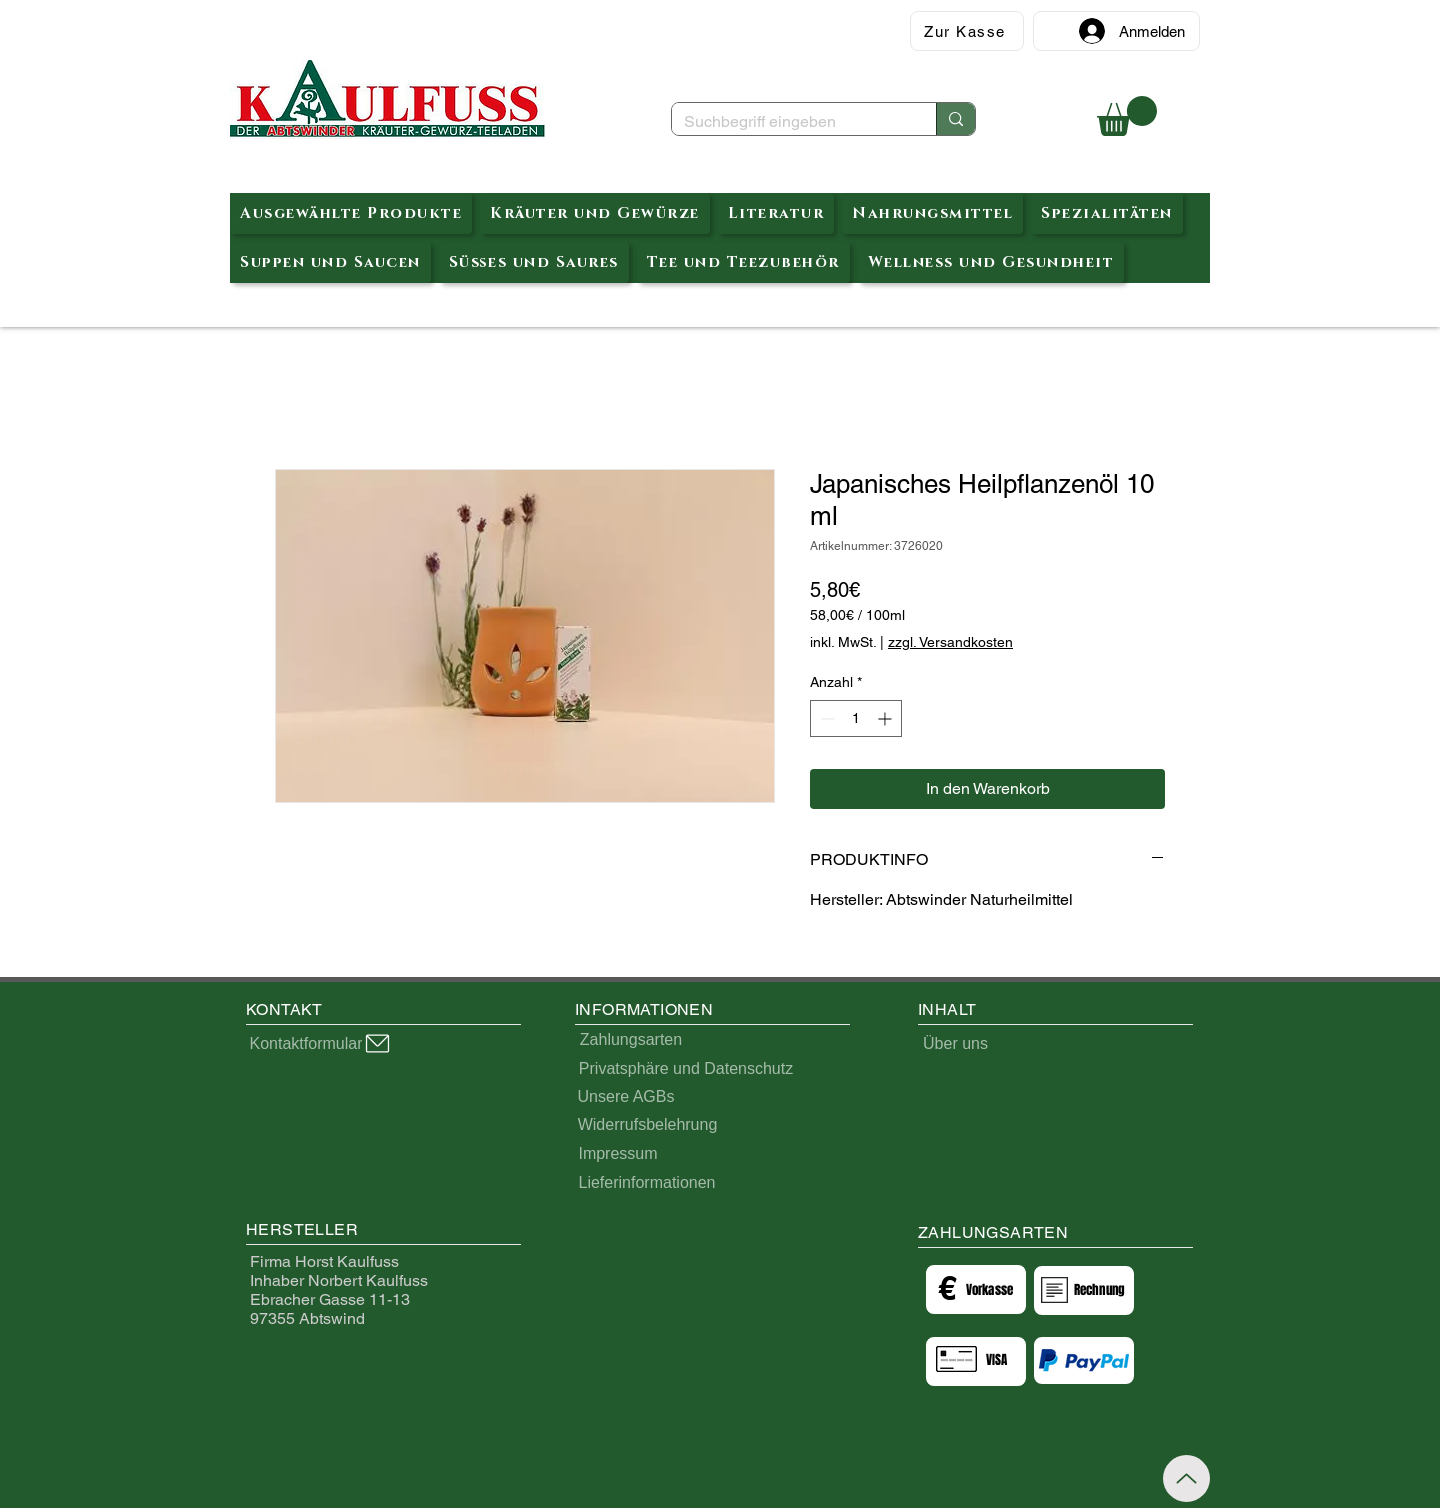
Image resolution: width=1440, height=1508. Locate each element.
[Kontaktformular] (321, 1044)
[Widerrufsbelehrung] (647, 1125)
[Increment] (886, 718)
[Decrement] (825, 718)
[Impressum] (618, 1154)
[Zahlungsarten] (631, 1040)
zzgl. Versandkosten (950, 642)
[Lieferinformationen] (647, 1183)
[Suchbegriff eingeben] (789, 122)
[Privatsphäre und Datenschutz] (686, 1069)
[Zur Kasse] (967, 31)
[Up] (1186, 1478)
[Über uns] (955, 1044)
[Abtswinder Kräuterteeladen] (387, 99)
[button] (1127, 116)
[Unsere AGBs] (626, 1097)
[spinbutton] (856, 718)
